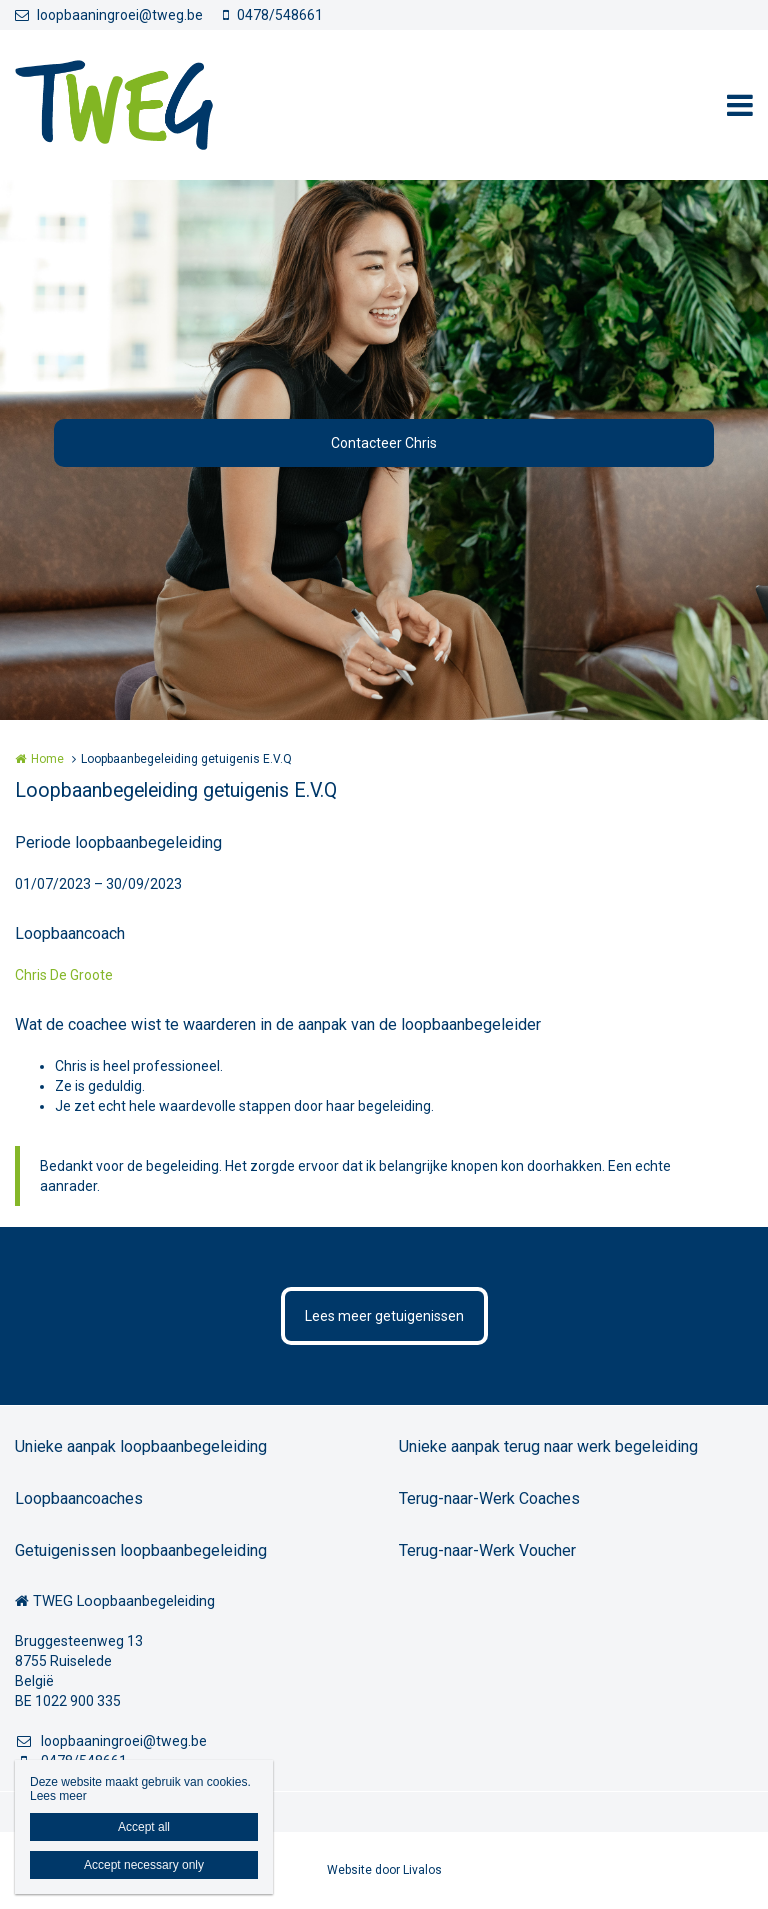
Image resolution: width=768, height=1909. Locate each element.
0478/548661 (273, 15)
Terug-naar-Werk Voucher (487, 1550)
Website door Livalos (384, 1870)
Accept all (144, 1827)
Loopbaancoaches (79, 1498)
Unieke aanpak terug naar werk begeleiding (548, 1446)
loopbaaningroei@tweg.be (109, 15)
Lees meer (58, 1796)
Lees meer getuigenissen (384, 1316)
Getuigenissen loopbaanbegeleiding (141, 1550)
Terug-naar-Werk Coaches (489, 1498)
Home (47, 759)
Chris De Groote (64, 975)
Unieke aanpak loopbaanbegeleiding (141, 1446)
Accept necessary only (144, 1865)
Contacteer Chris (384, 443)
